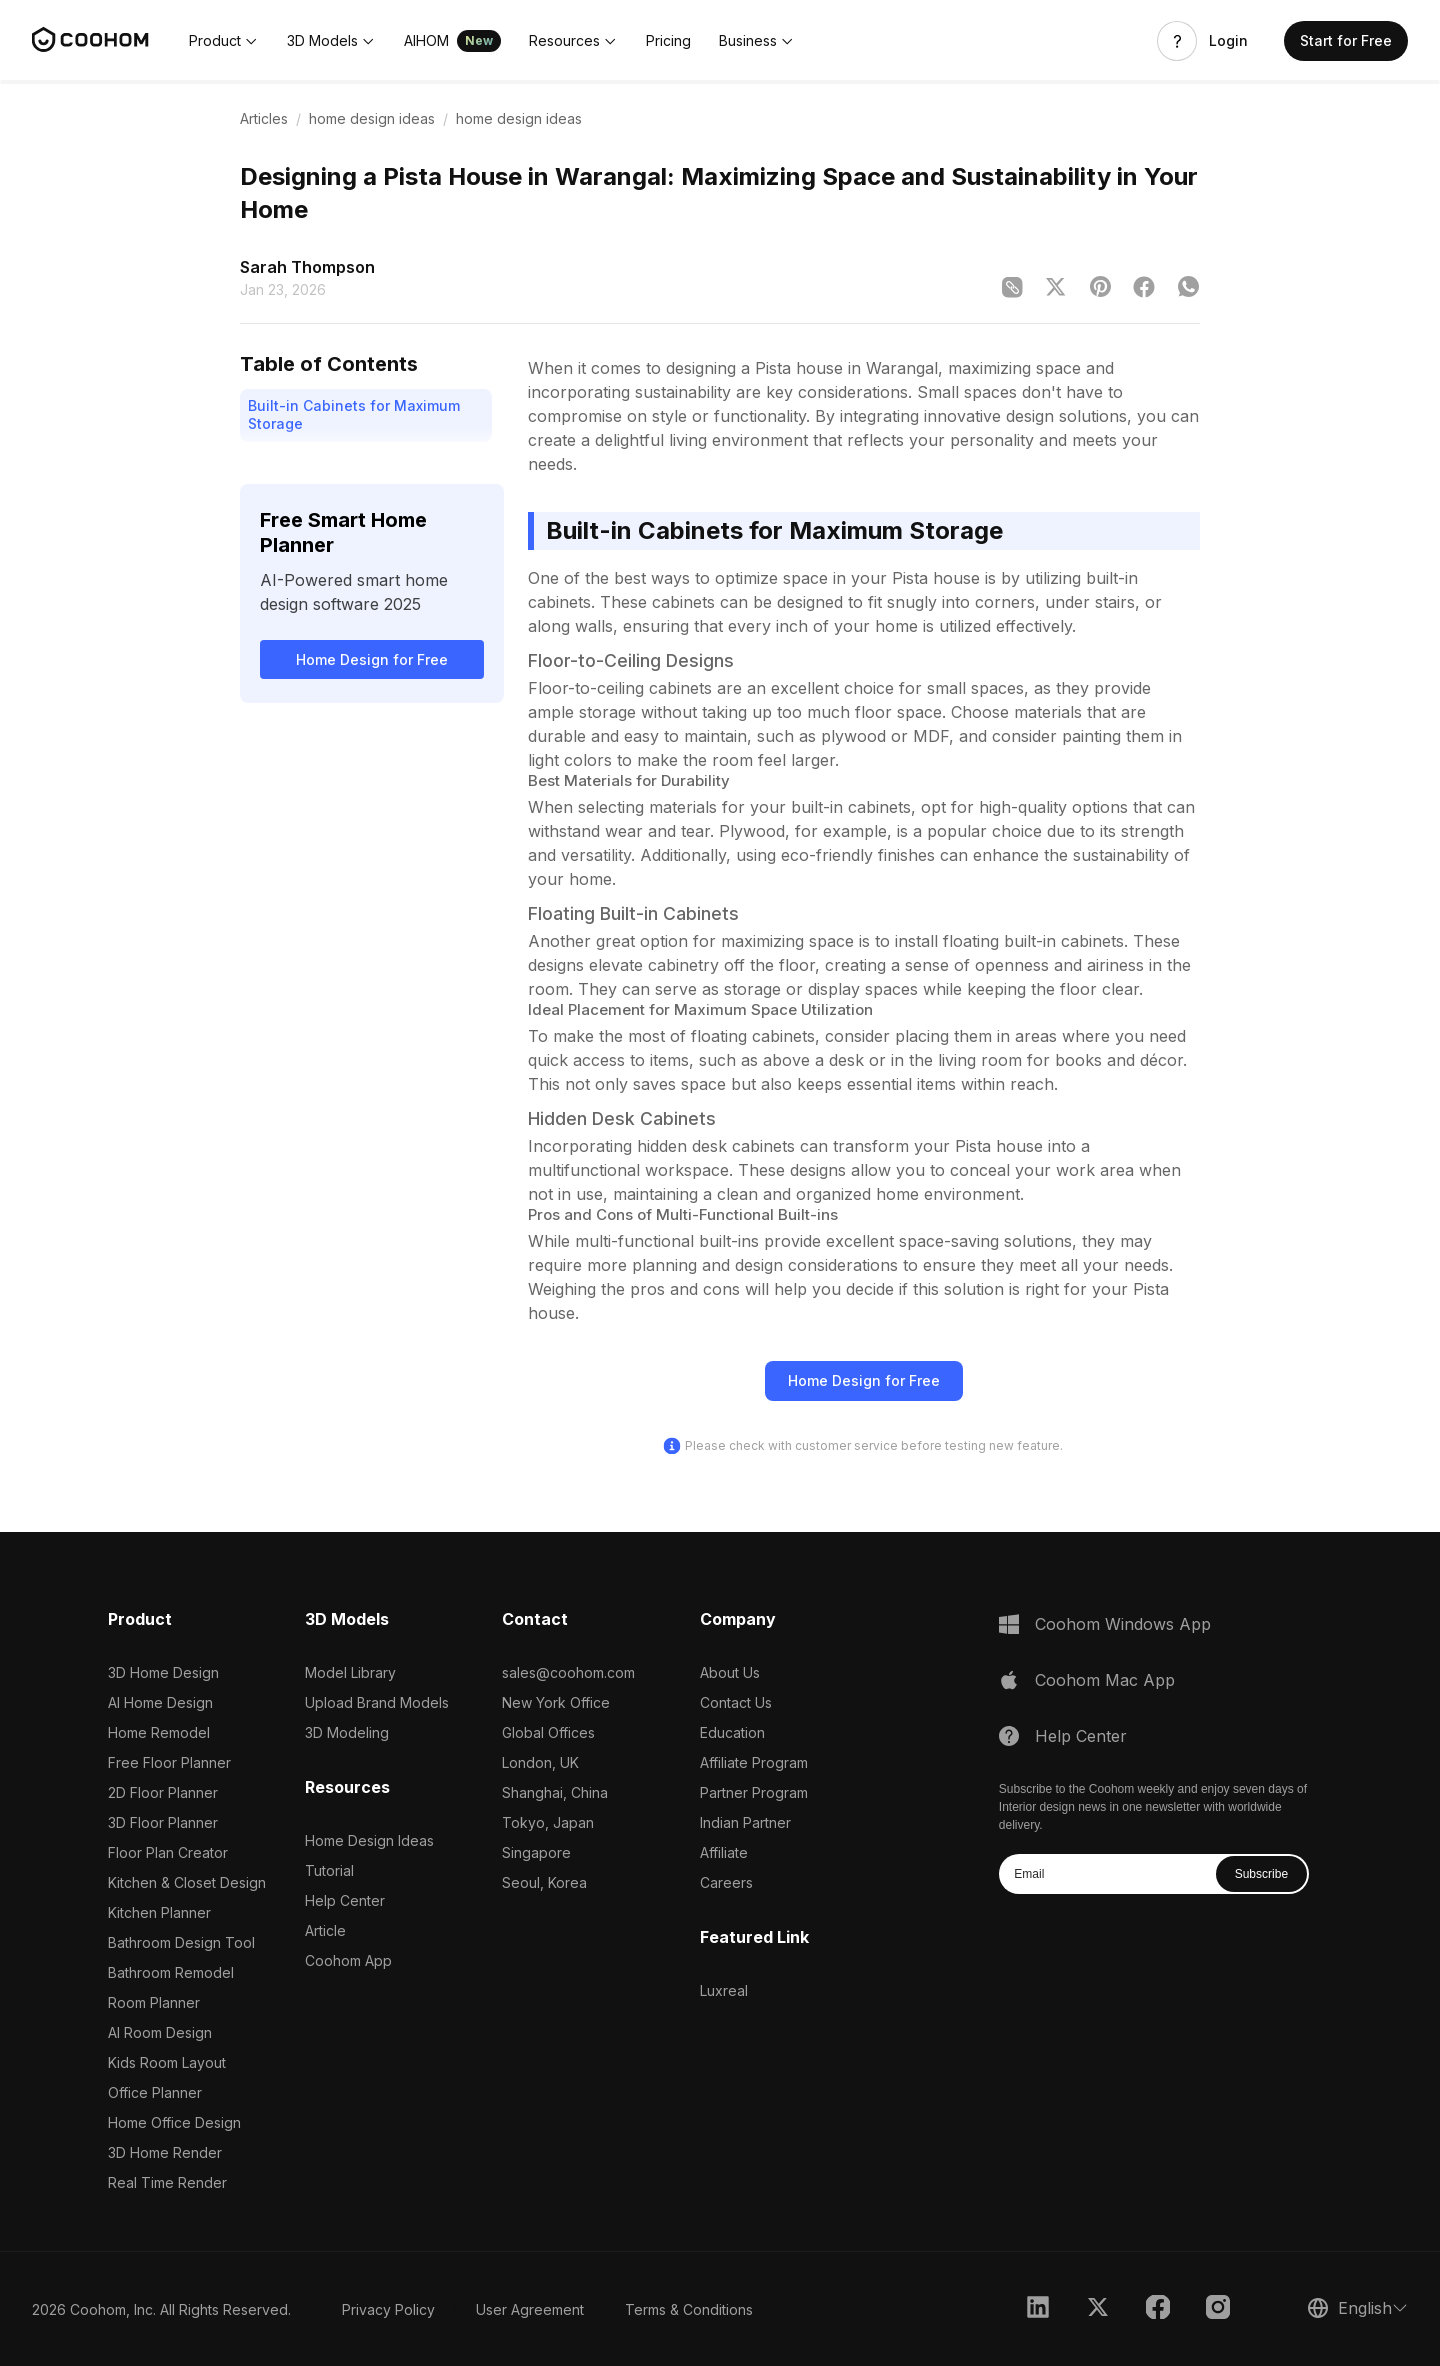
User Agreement (530, 2309)
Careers (726, 1882)
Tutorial (329, 1870)
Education (732, 1732)
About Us (730, 1672)
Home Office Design (174, 2122)
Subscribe (1261, 1874)
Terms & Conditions (689, 2309)
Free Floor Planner (169, 1762)
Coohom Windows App (1123, 1624)
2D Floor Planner (163, 1792)
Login (1228, 41)
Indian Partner (745, 1822)
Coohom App (348, 1960)
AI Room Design (160, 2032)
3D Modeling (347, 1732)
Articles (264, 118)
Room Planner (154, 2002)
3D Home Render (165, 2152)
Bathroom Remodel (171, 1972)
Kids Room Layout (167, 2062)
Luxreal (724, 1990)
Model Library (350, 1672)
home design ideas (372, 118)
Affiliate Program (754, 1762)
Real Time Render (167, 2182)
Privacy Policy (388, 2309)
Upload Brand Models (377, 1702)
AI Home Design (160, 1702)
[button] (224, 41)
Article (325, 1930)
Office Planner (155, 2092)
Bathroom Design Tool (181, 1942)
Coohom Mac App (1105, 1680)
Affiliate (724, 1852)
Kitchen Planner (159, 1912)
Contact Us (736, 1702)
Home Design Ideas (369, 1840)
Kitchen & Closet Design (187, 1882)
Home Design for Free (372, 659)
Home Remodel (159, 1732)
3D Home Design (163, 1672)
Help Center (345, 1900)
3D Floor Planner (163, 1822)
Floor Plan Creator (168, 1852)
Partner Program (754, 1792)
